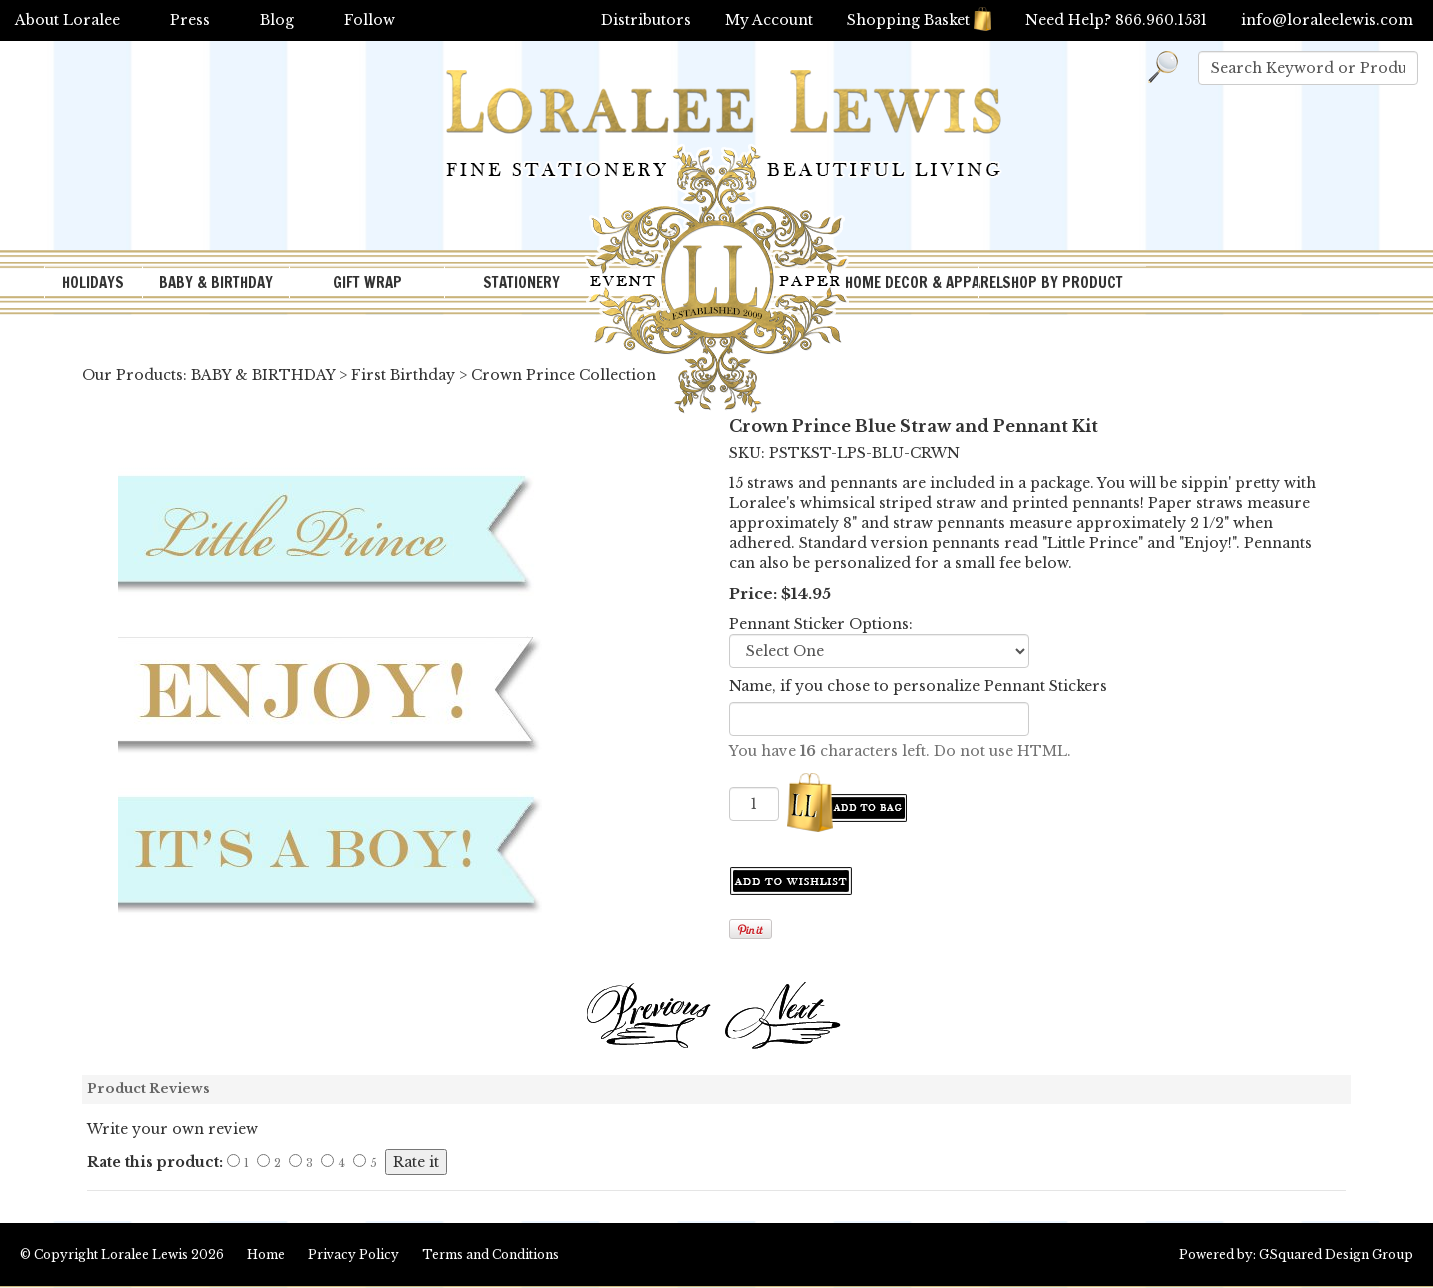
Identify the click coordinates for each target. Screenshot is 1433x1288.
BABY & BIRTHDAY (216, 282)
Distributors (646, 20)
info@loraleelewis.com (1327, 20)
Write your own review (172, 1129)
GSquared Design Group (1336, 1254)
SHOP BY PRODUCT (1062, 282)
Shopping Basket (919, 20)
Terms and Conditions (490, 1254)
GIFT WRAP (367, 282)
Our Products (132, 375)
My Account (769, 20)
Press (190, 20)
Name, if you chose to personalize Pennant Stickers (918, 686)
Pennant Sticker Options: (821, 624)
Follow (369, 20)
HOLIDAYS (93, 282)
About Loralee (67, 20)
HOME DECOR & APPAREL (911, 282)
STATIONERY (521, 282)
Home (266, 1254)
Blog (277, 20)
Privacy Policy (353, 1254)
